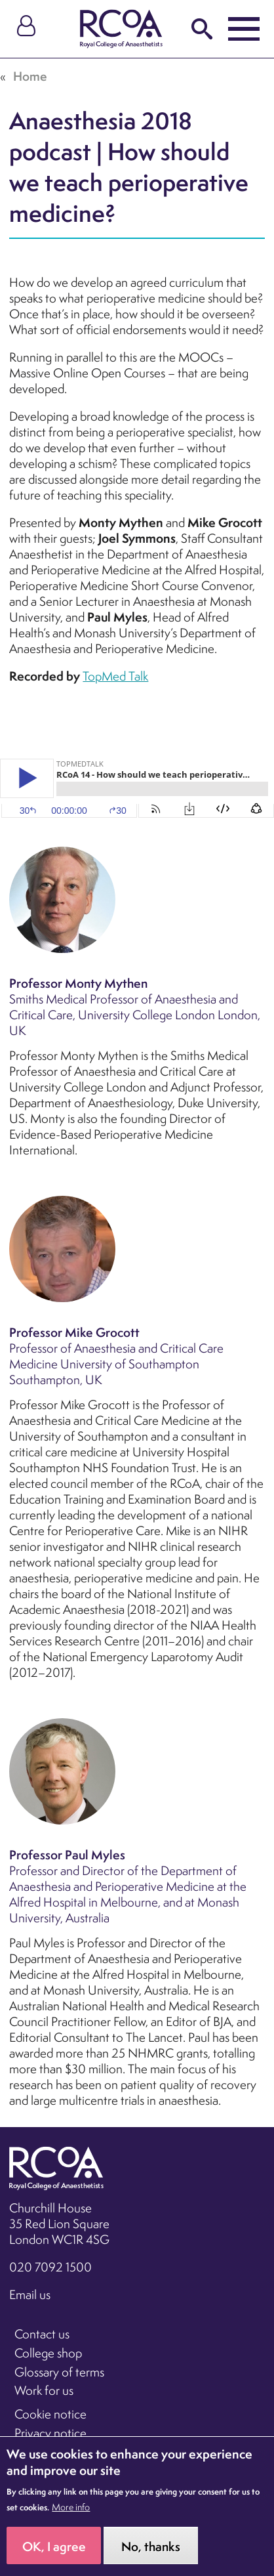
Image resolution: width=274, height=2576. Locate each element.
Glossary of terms (59, 2371)
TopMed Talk (115, 676)
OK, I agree (54, 2546)
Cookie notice (50, 2413)
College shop (48, 2352)
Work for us (43, 2390)
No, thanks (150, 2546)
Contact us (41, 2333)
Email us (29, 2294)
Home (30, 76)
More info (71, 2507)
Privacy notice (50, 2432)
